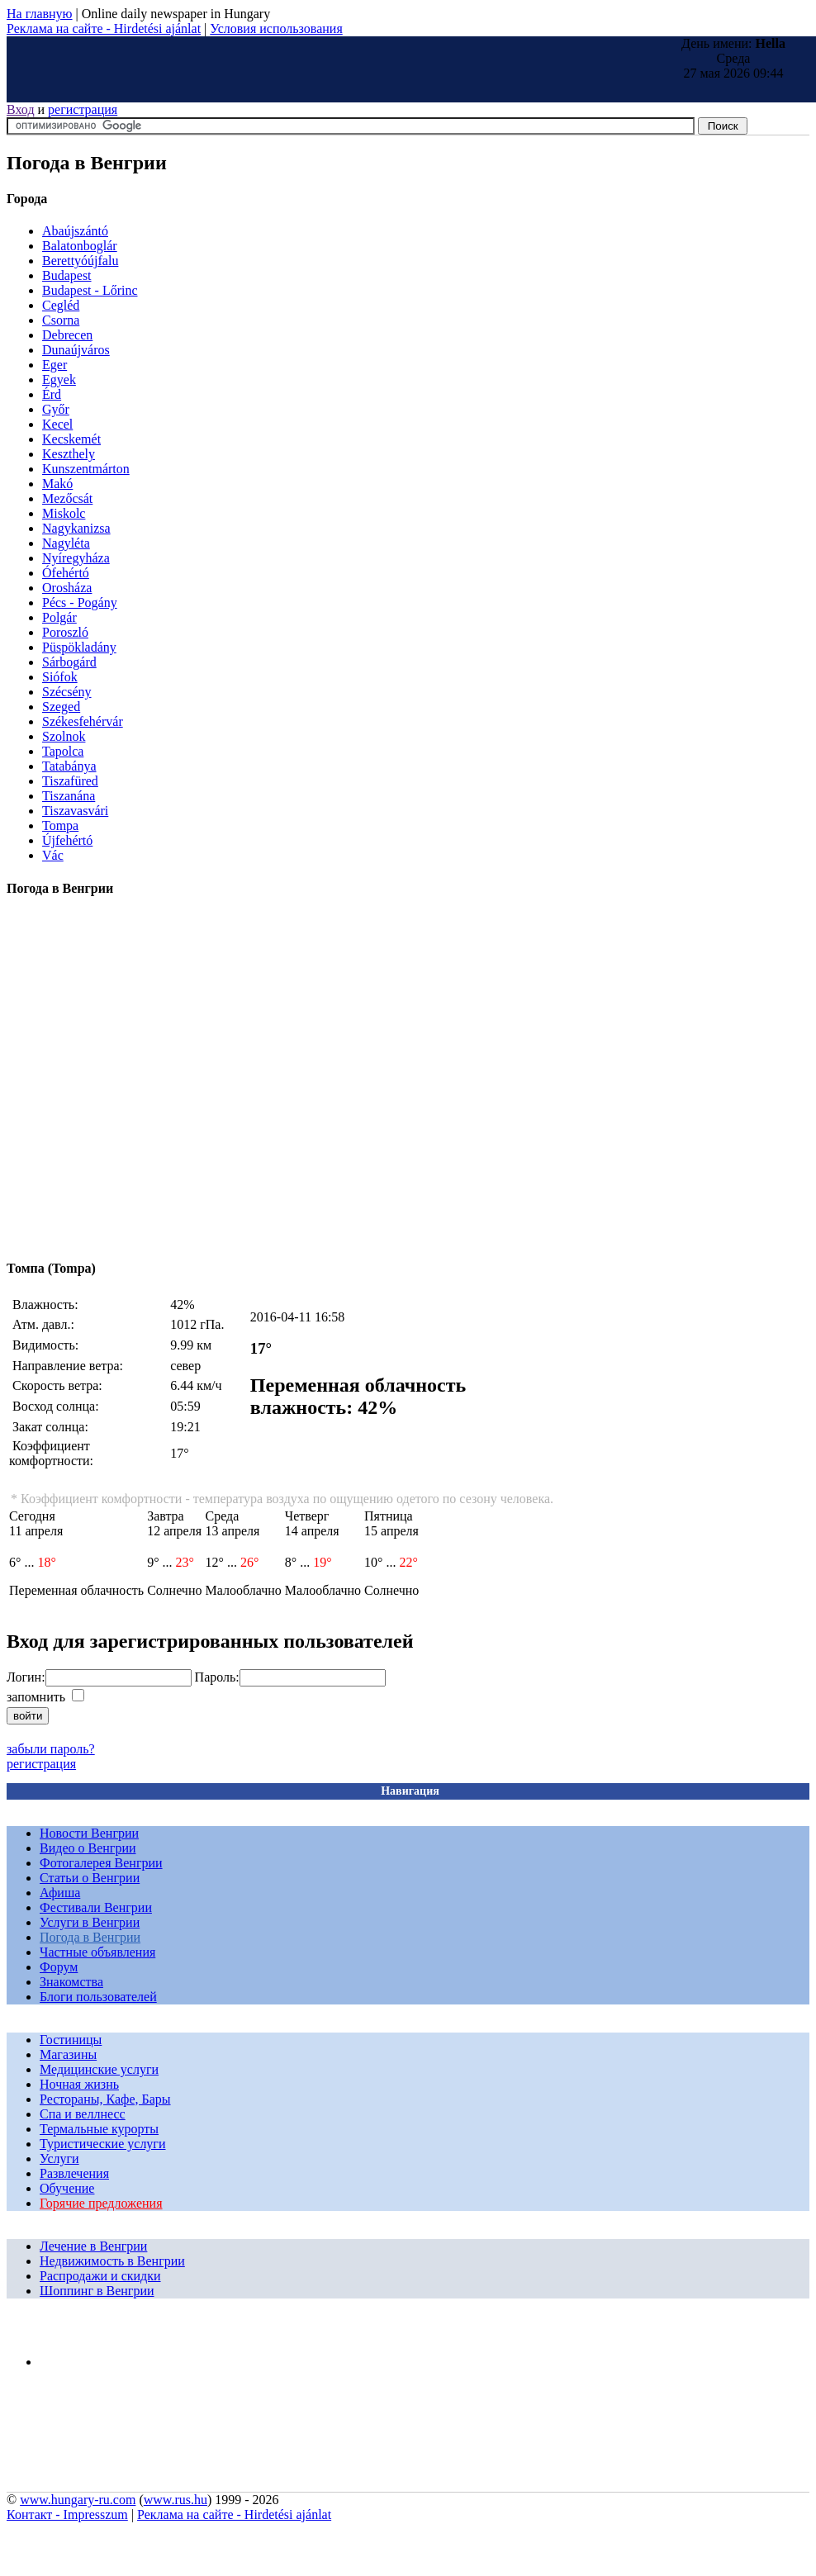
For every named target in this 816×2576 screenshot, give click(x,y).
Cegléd (60, 305)
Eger (54, 365)
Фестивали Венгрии (96, 1907)
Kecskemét (71, 439)
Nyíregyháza (76, 558)
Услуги (59, 2158)
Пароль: (217, 1677)
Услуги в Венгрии (90, 1922)
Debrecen (67, 335)
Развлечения (74, 2173)
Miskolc (63, 513)
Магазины (68, 2054)
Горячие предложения (101, 2203)
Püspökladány (79, 647)
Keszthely (68, 454)
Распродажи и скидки (100, 2276)
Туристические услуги (103, 2144)
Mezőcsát (67, 498)
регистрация (82, 109)
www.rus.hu (175, 2500)
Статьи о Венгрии (90, 1878)
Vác (53, 855)
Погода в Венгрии (90, 1937)
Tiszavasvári (75, 811)
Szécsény (67, 692)
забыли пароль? (51, 1749)
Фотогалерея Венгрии (101, 1863)
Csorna (60, 320)
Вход (21, 109)
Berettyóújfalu (80, 261)
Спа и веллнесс (83, 2114)
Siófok (60, 677)
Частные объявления (97, 1952)
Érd (51, 394)
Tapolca (62, 751)
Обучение (67, 2188)
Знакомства (71, 1982)
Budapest (67, 275)
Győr (55, 409)
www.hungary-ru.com (77, 2500)
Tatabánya (69, 766)
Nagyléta (66, 543)
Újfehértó (67, 840)
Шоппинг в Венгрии (97, 2291)
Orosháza (67, 588)
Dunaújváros (76, 350)
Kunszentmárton (86, 469)
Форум (59, 1967)
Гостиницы (71, 2040)
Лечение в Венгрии (93, 2246)
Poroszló (65, 632)
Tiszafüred (70, 781)
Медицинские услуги (99, 2069)
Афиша (60, 1893)
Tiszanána (68, 796)
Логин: (26, 1677)
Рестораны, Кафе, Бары (105, 2099)
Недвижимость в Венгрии (112, 2261)
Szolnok (63, 736)
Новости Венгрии (89, 1833)
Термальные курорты (99, 2129)
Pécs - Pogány (79, 602)
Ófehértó (65, 573)
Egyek (59, 379)
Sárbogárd (69, 662)
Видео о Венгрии (88, 1848)
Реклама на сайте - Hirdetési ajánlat (104, 28)
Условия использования (276, 28)
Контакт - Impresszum (67, 2514)
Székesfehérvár (82, 721)
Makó (57, 484)
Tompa (60, 825)
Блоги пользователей (98, 1997)
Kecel (57, 424)
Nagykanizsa (76, 528)
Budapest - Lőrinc (90, 290)
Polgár (59, 617)
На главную (40, 14)
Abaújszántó (75, 231)
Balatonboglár (79, 246)
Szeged (61, 707)
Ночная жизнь (79, 2084)
